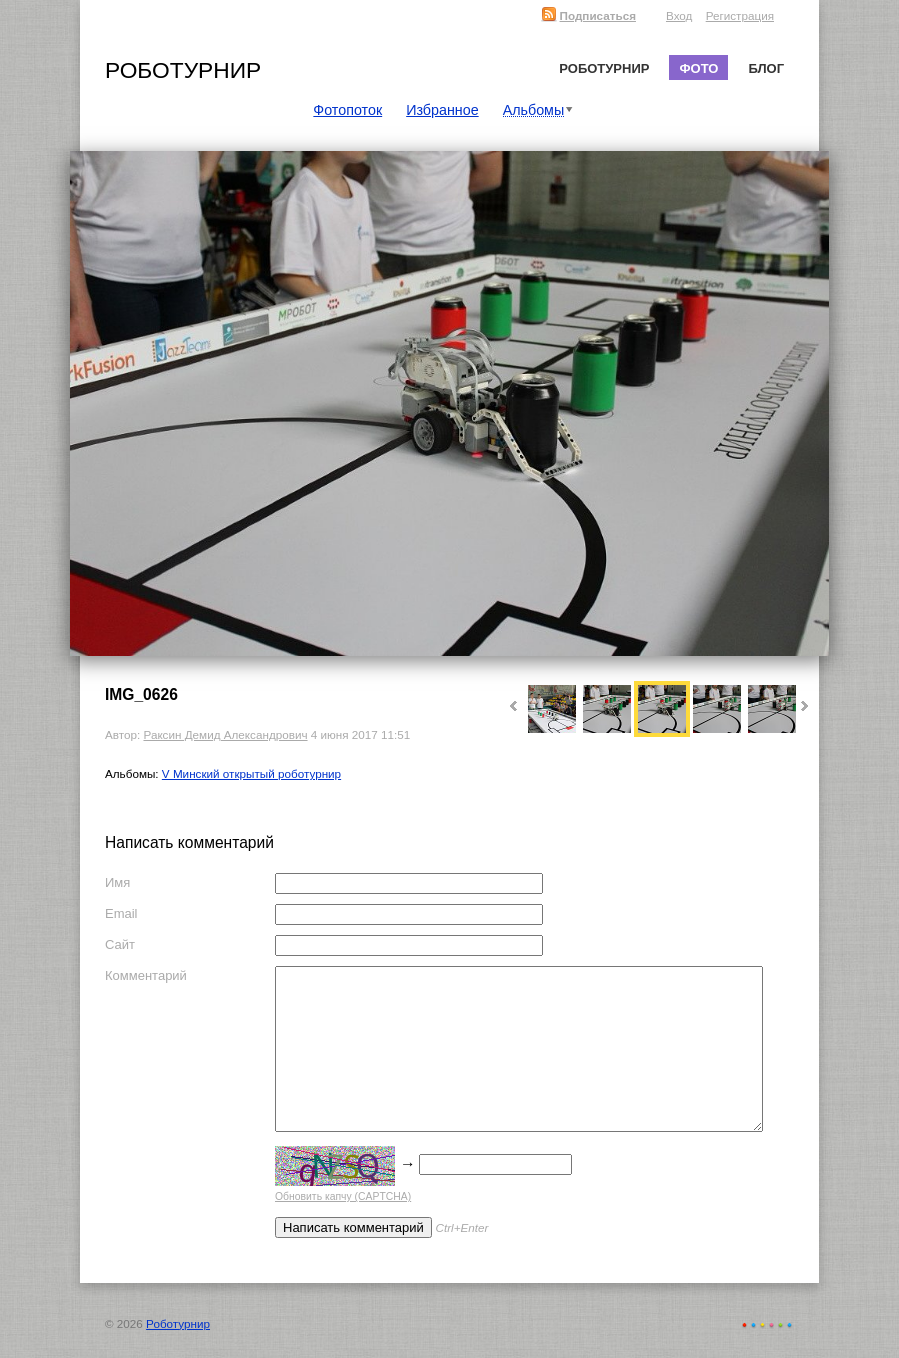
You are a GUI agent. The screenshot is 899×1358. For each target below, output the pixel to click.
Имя (117, 882)
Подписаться (588, 15)
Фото (698, 68)
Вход (679, 15)
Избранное (442, 110)
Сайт (120, 944)
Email (121, 913)
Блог (766, 68)
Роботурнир (183, 70)
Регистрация (740, 15)
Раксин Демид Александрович (225, 734)
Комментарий (146, 975)
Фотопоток (347, 110)
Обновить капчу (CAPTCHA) (343, 1196)
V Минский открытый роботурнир (251, 773)
